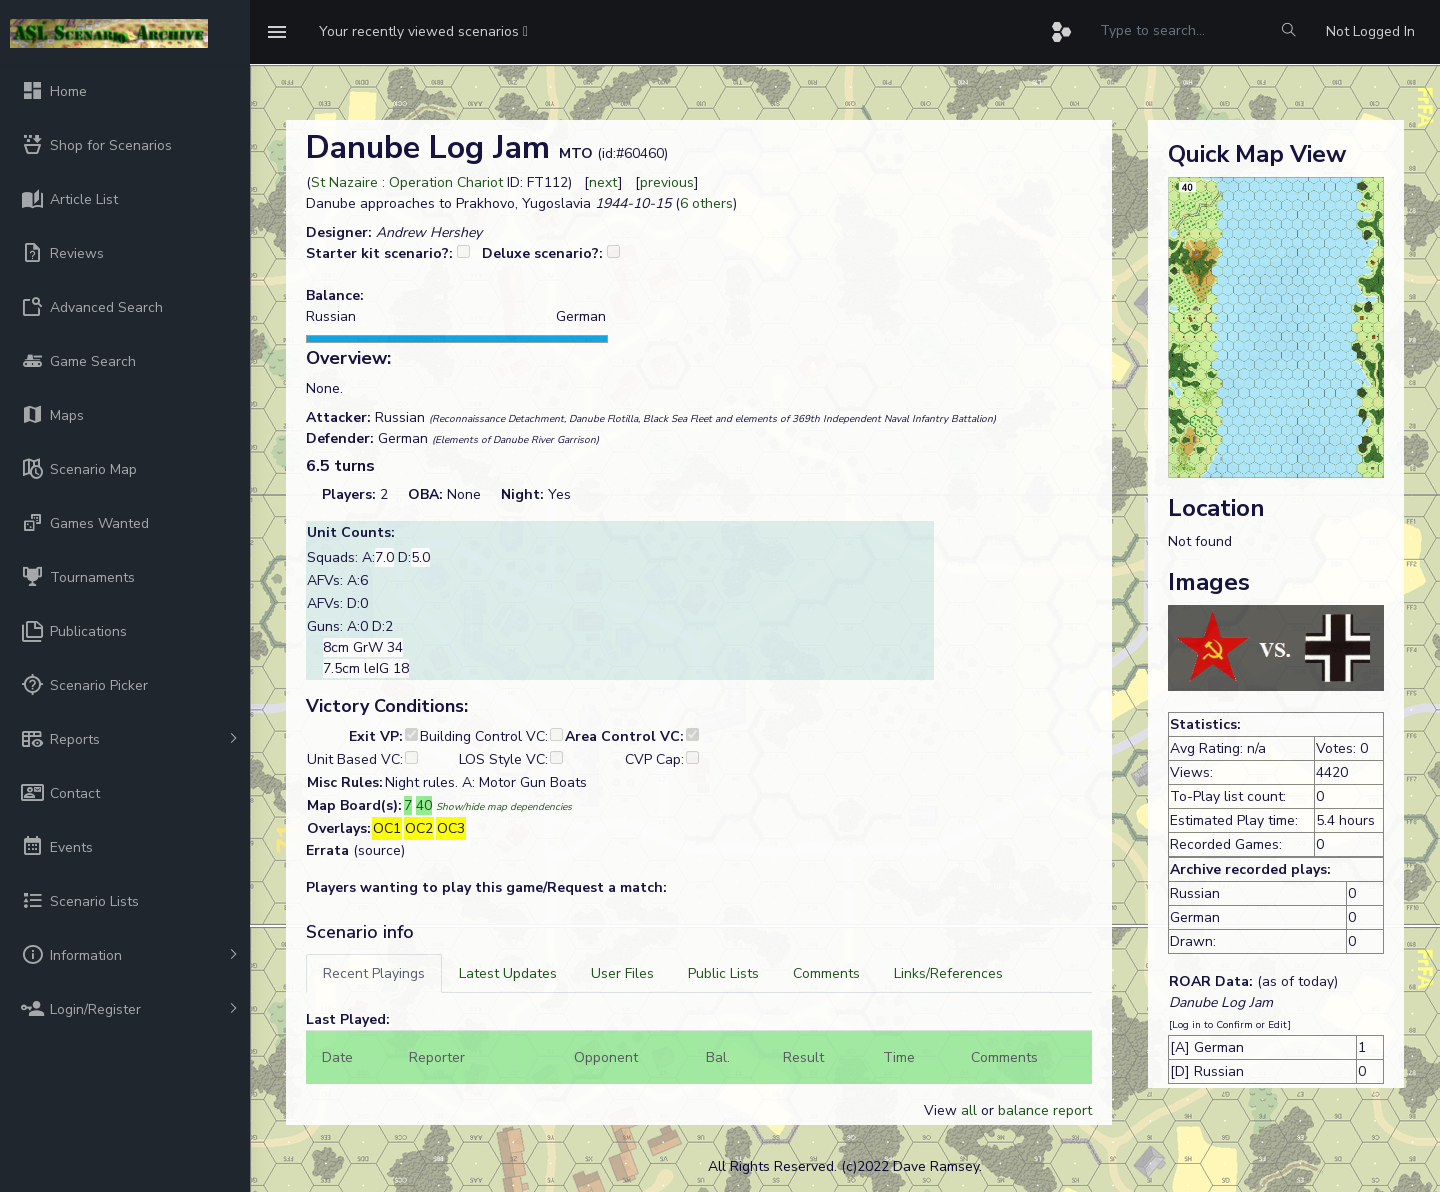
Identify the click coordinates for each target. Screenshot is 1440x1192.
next (603, 182)
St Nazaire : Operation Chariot (407, 182)
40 (424, 805)
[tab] (374, 973)
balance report (1045, 1110)
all (969, 1110)
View (942, 1110)
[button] (423, 32)
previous (667, 182)
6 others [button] (706, 203)
